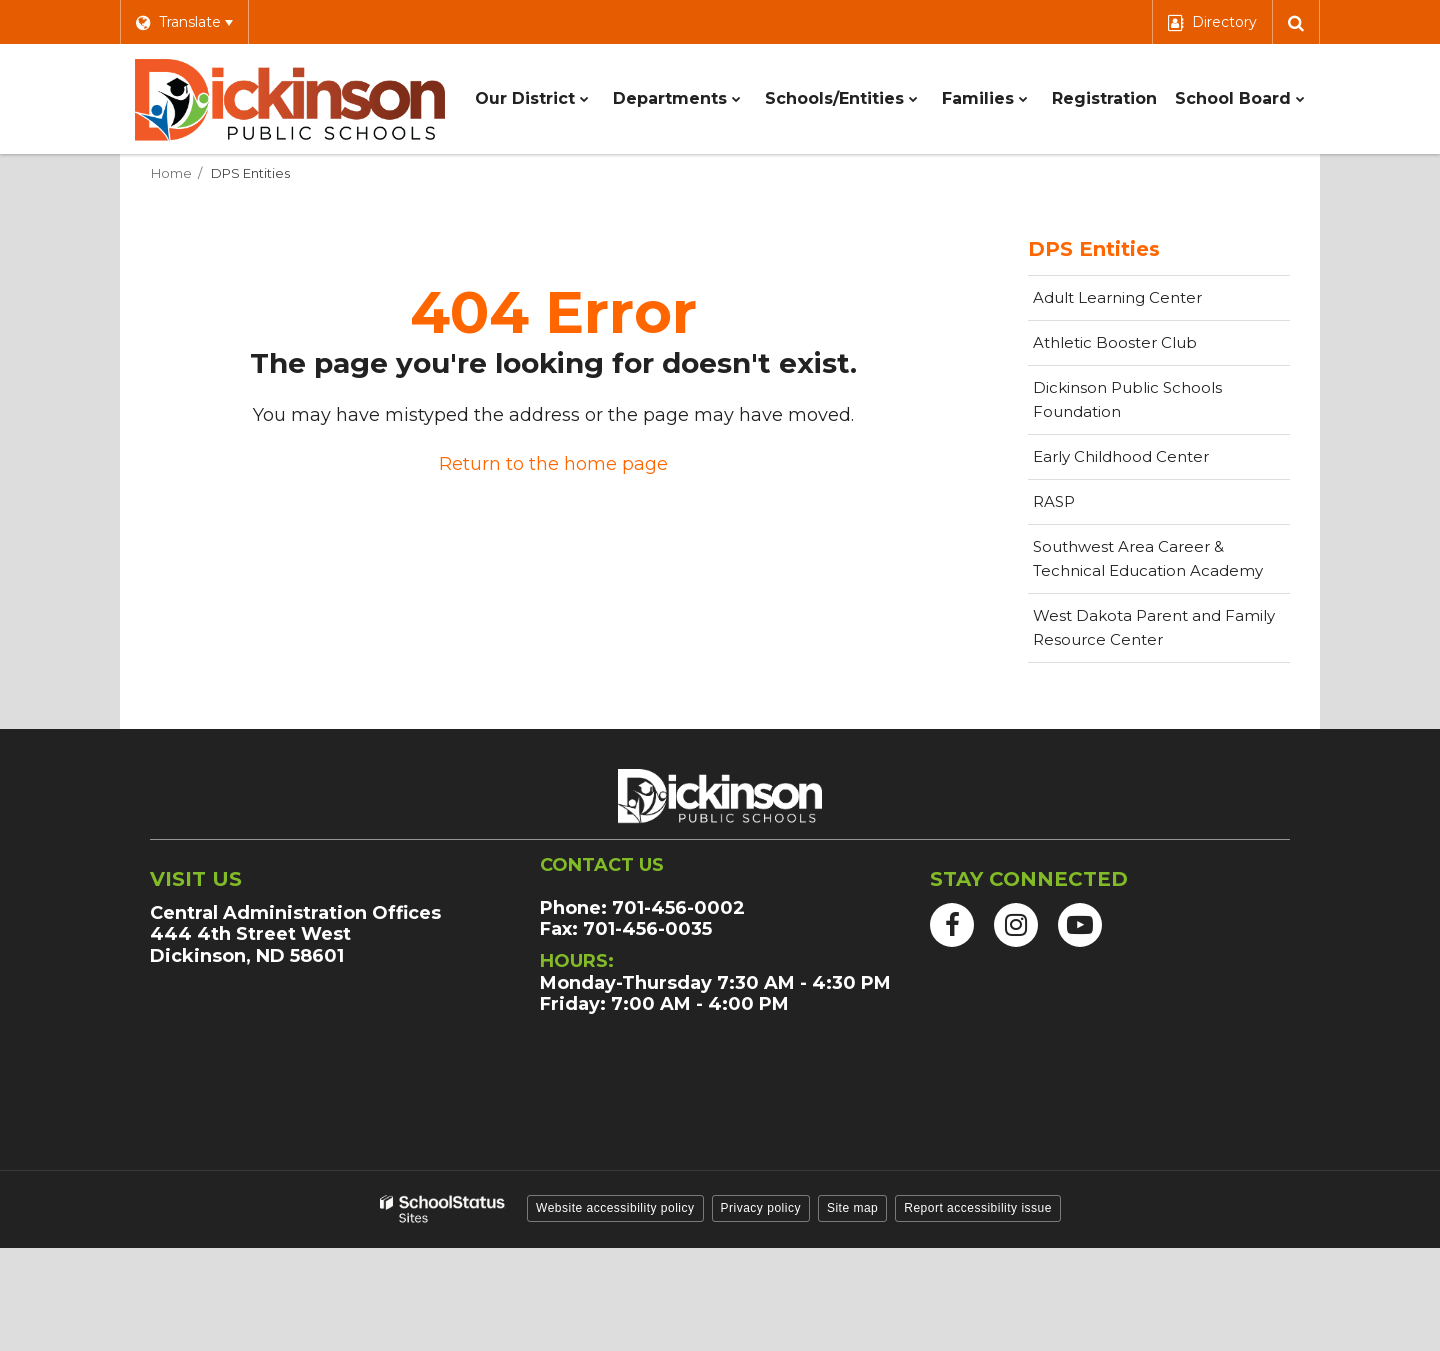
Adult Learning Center (1149, 303)
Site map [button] (852, 1208)
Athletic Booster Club (1146, 348)
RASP (1054, 501)
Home (171, 173)
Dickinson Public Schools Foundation (1127, 406)
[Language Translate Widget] (184, 22)
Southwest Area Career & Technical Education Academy (1148, 558)
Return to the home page (553, 464)
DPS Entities (250, 173)
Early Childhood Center (1121, 456)
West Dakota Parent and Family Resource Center (1154, 627)
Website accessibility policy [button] (615, 1208)
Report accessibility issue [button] (978, 1208)
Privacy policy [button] (761, 1208)
